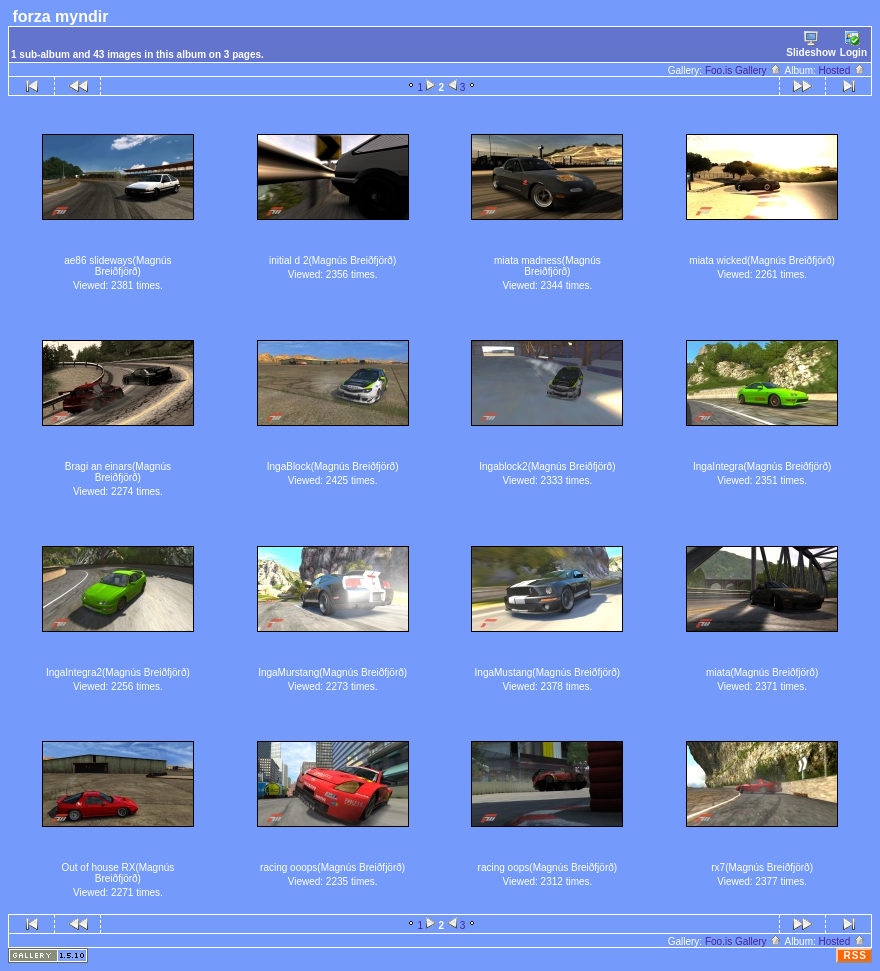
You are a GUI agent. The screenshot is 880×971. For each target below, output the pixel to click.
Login (853, 44)
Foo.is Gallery (743, 70)
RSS (855, 955)
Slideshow (810, 44)
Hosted (842, 70)
